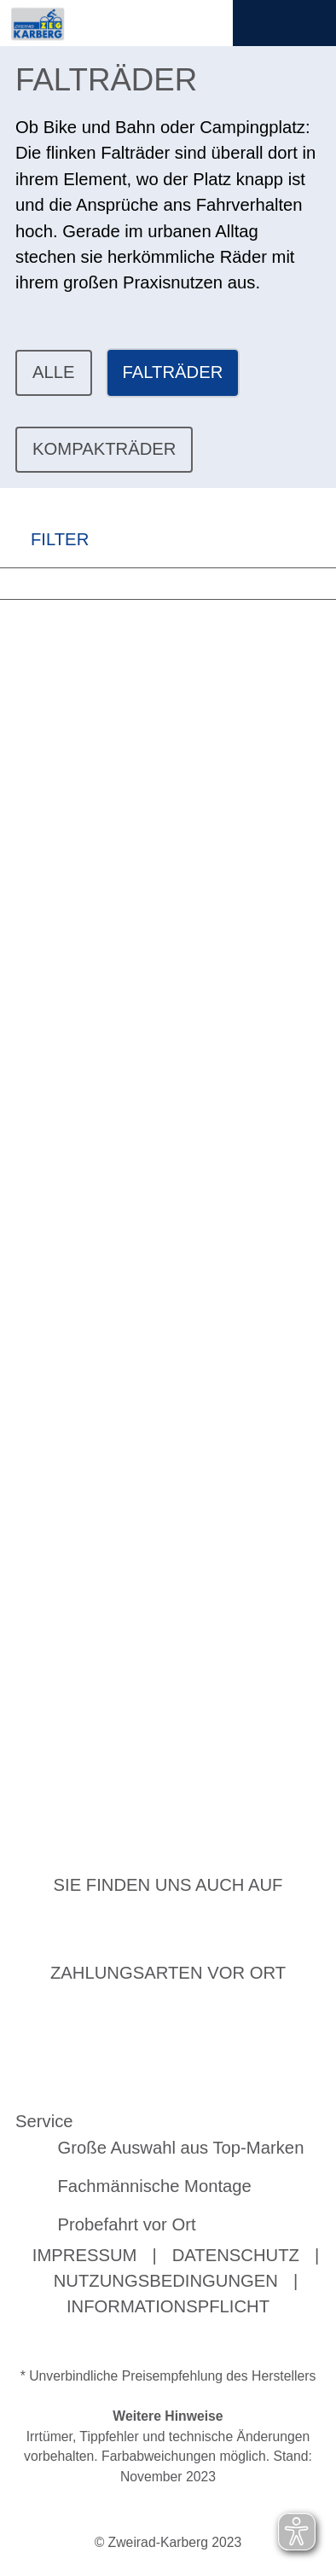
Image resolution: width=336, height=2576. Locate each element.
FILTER (44, 538)
